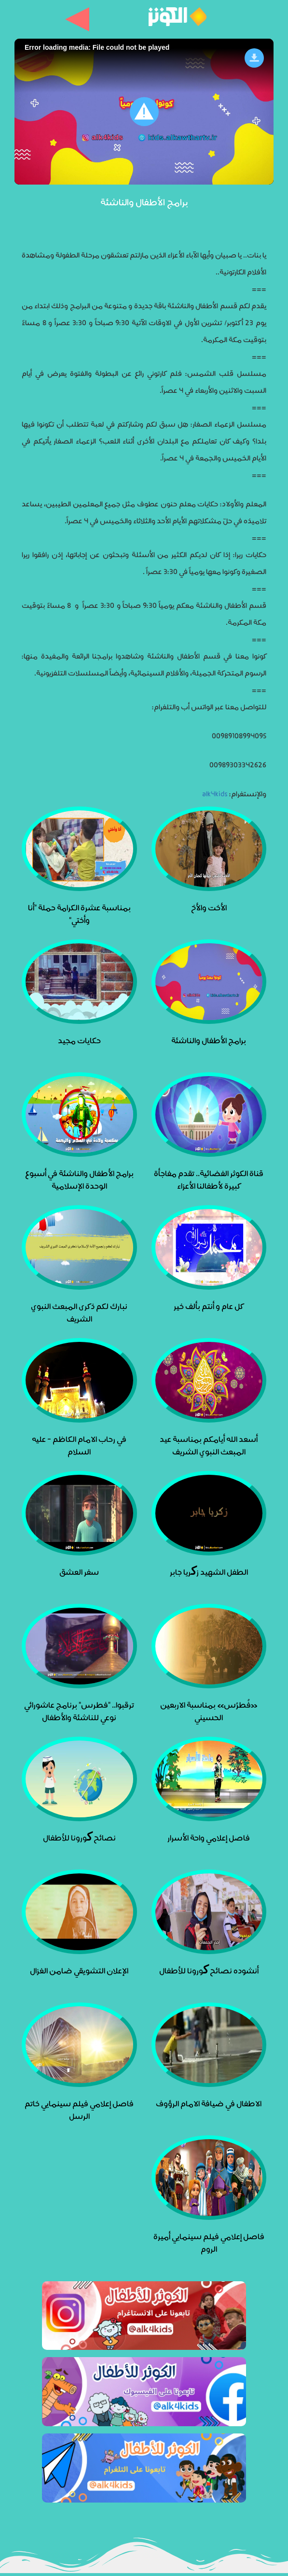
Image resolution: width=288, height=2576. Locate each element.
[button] (144, 111)
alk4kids (215, 793)
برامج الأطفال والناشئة (144, 201)
